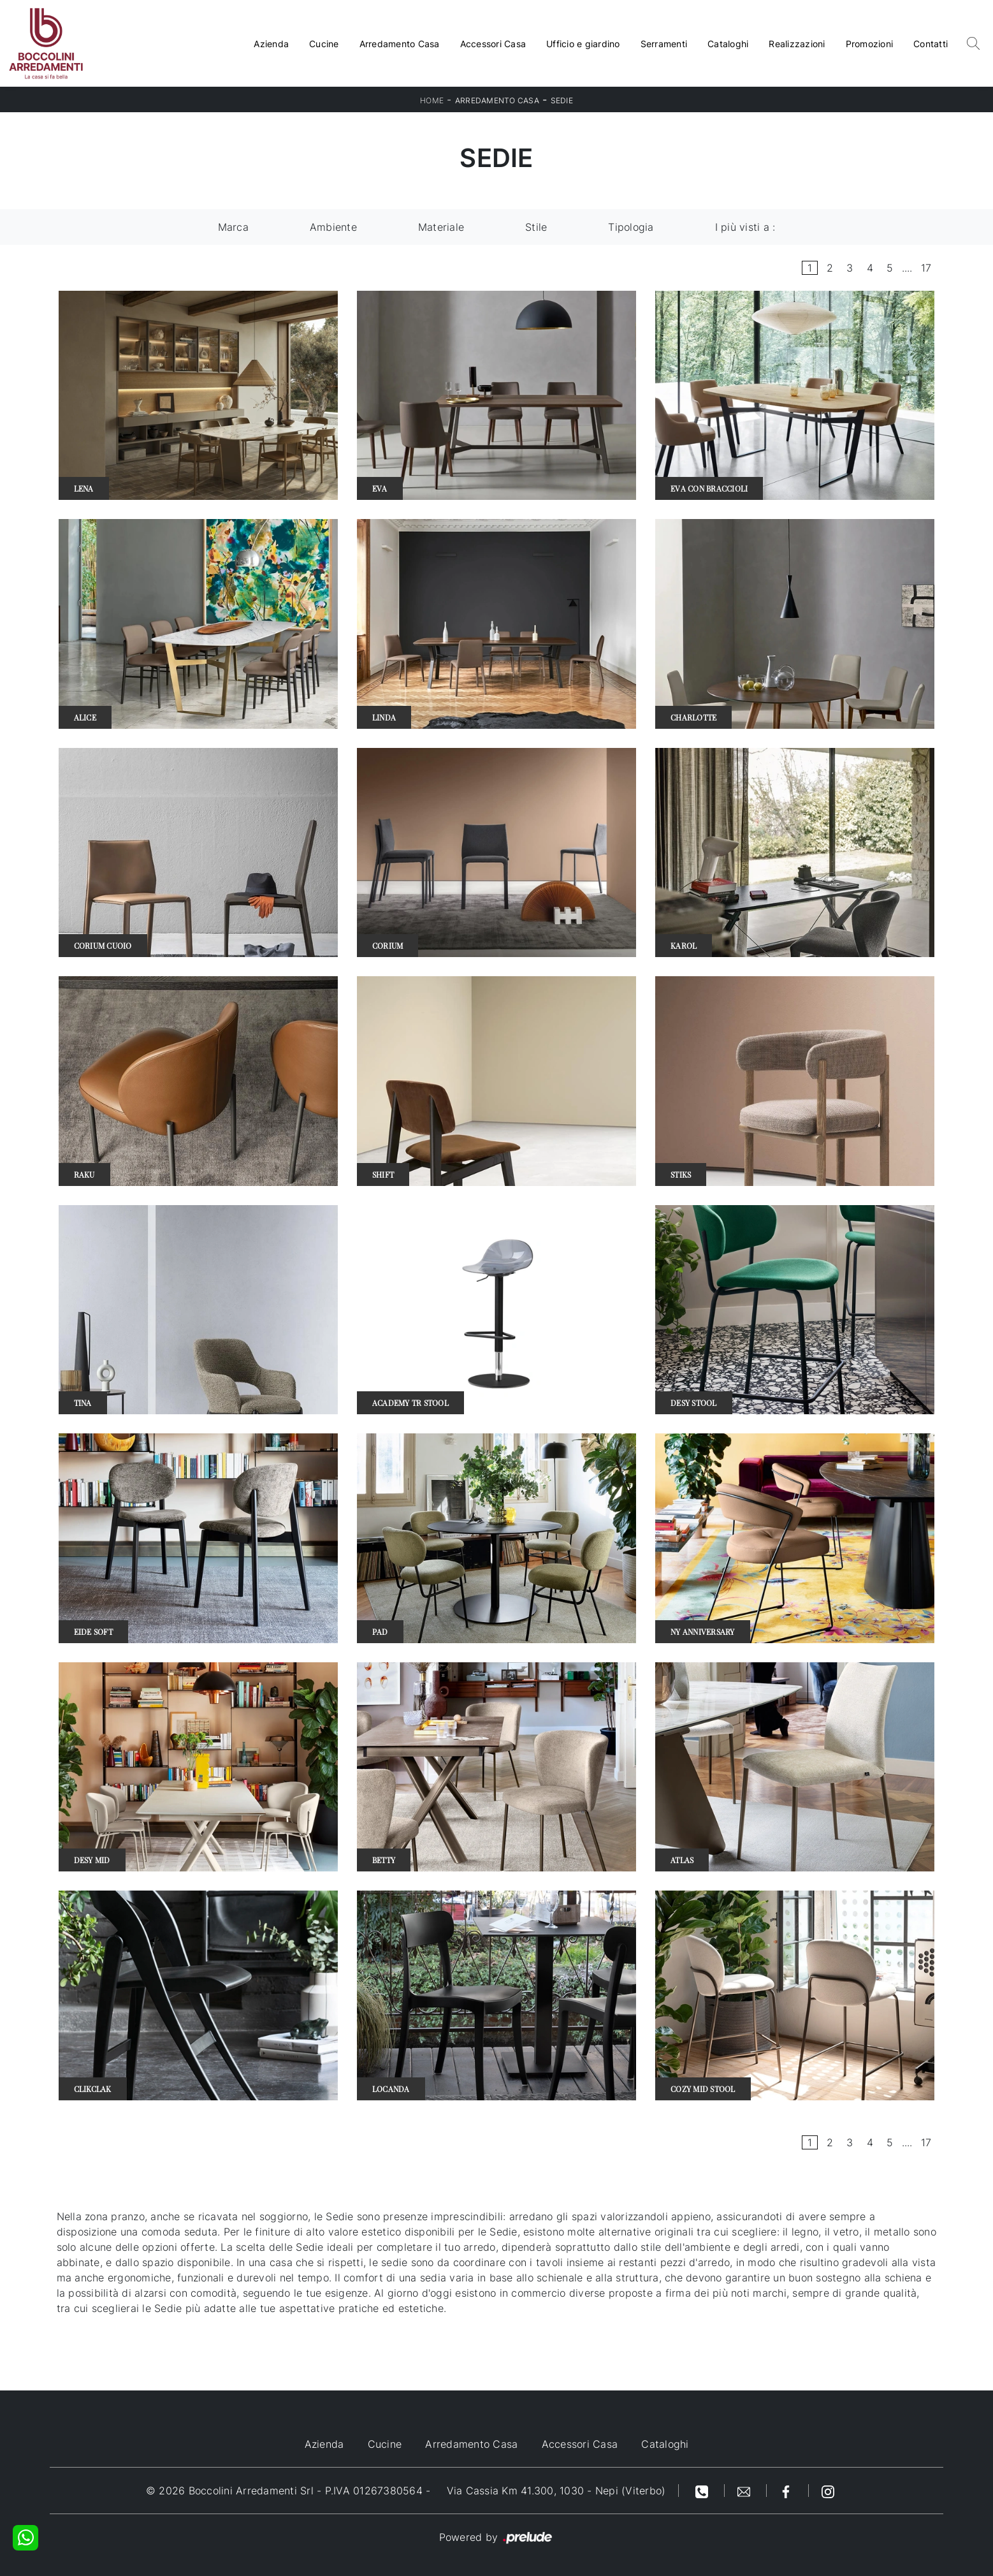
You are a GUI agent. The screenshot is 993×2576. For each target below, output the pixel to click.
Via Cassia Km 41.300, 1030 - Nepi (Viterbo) (556, 2490)
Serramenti (664, 43)
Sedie (562, 100)
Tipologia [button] (630, 227)
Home (432, 100)
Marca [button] (233, 227)
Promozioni (870, 43)
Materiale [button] (441, 227)
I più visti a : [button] (745, 227)
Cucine (324, 43)
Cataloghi (727, 43)
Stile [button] (536, 227)
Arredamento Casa (399, 43)
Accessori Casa (493, 43)
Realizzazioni (797, 43)
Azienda (271, 43)
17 (926, 267)
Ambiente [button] (333, 227)
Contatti (930, 43)
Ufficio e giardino (583, 43)
